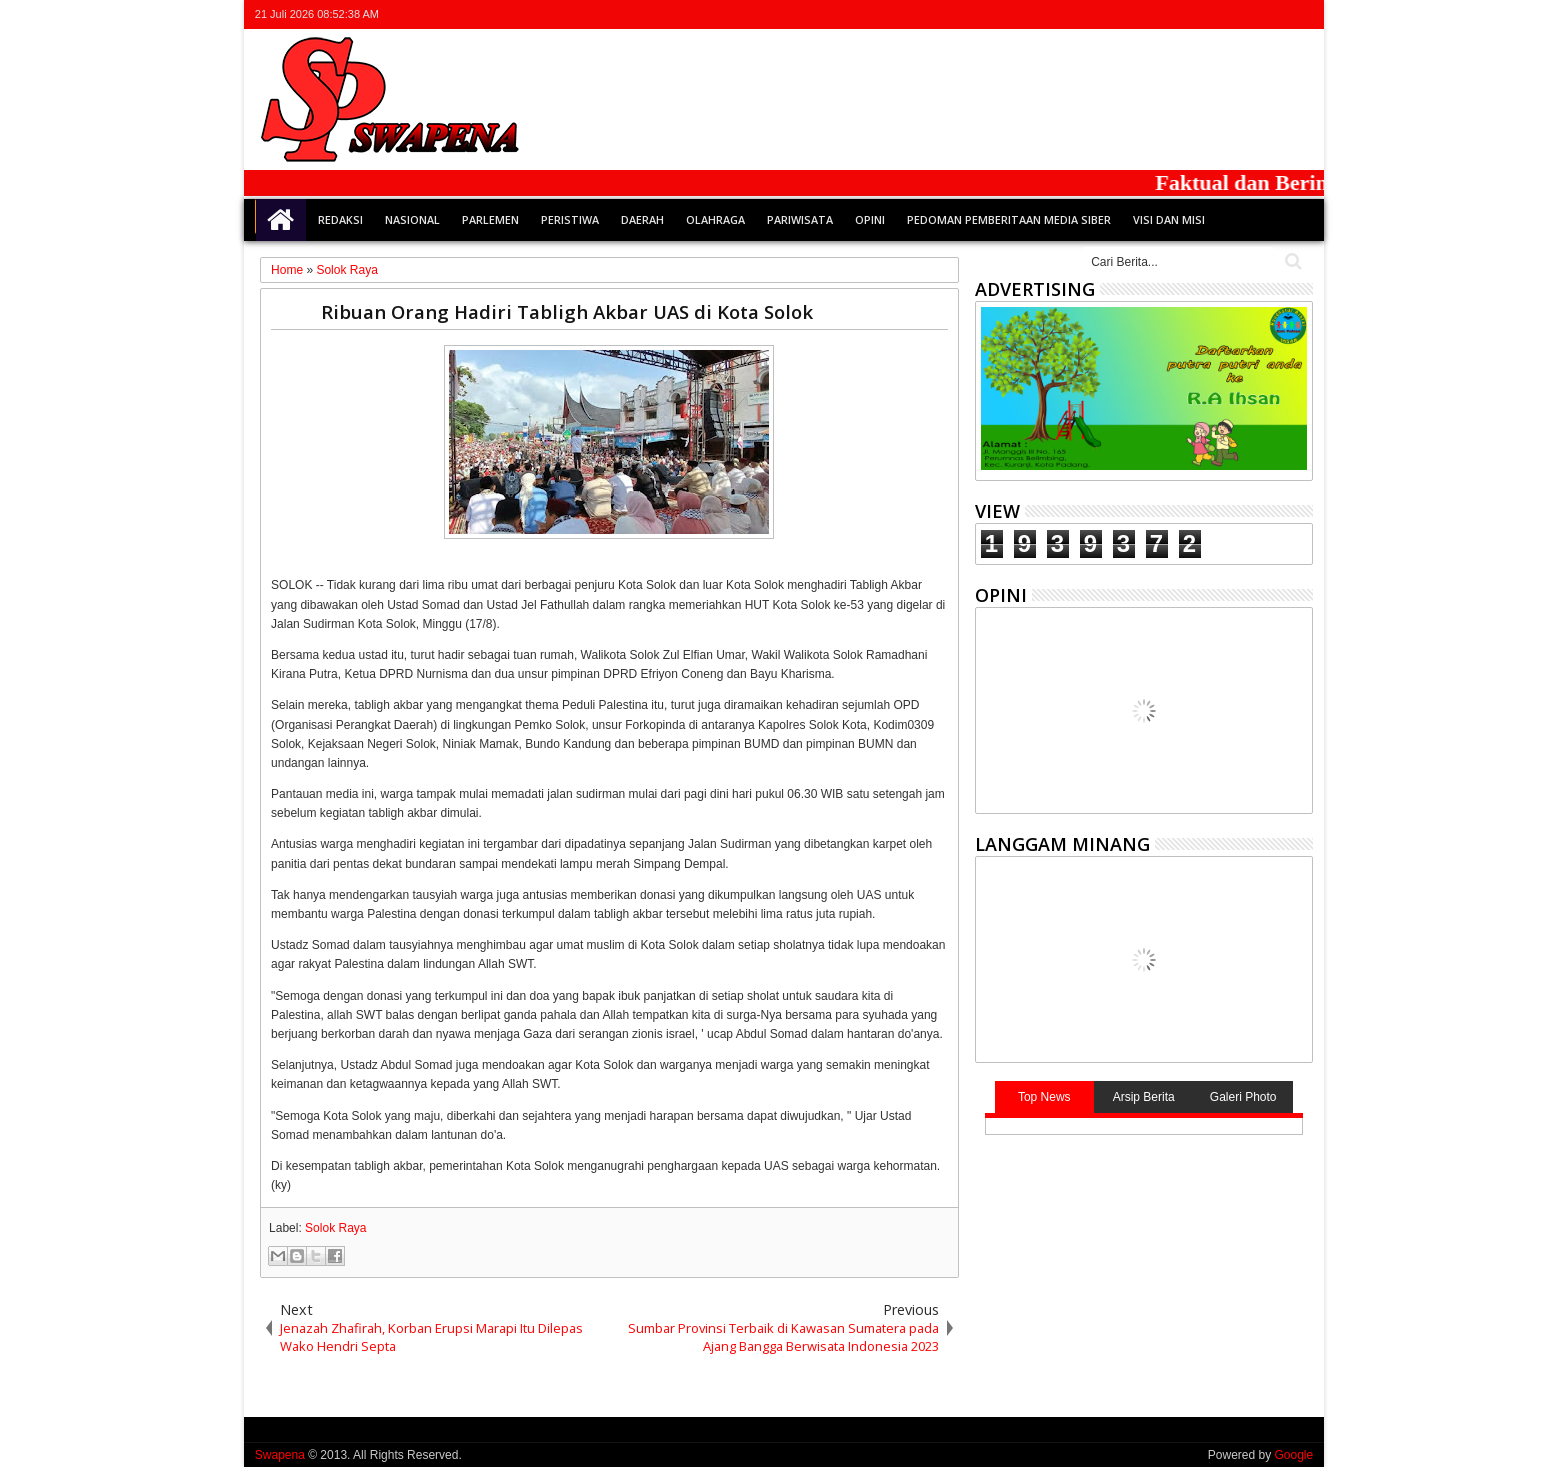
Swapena (280, 1455)
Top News (1044, 1097)
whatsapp (1300, 14)
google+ (1248, 14)
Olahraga (715, 219)
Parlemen (490, 219)
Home (281, 220)
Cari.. (1291, 261)
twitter (1196, 14)
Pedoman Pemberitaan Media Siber (1009, 219)
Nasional (412, 219)
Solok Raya (335, 1228)
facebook (1222, 14)
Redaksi (340, 219)
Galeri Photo (1243, 1097)
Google (1293, 1455)
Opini (870, 219)
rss (1274, 14)
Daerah (642, 219)
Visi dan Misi (1169, 219)
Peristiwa (570, 219)
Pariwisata (800, 219)
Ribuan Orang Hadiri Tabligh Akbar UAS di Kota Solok (567, 311)
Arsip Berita (1144, 1097)
